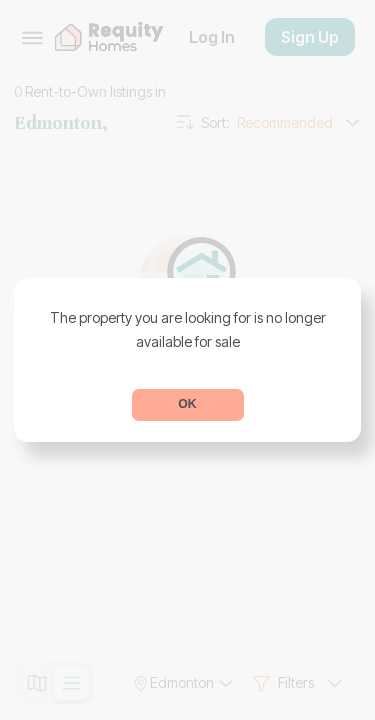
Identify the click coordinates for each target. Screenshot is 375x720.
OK (187, 404)
